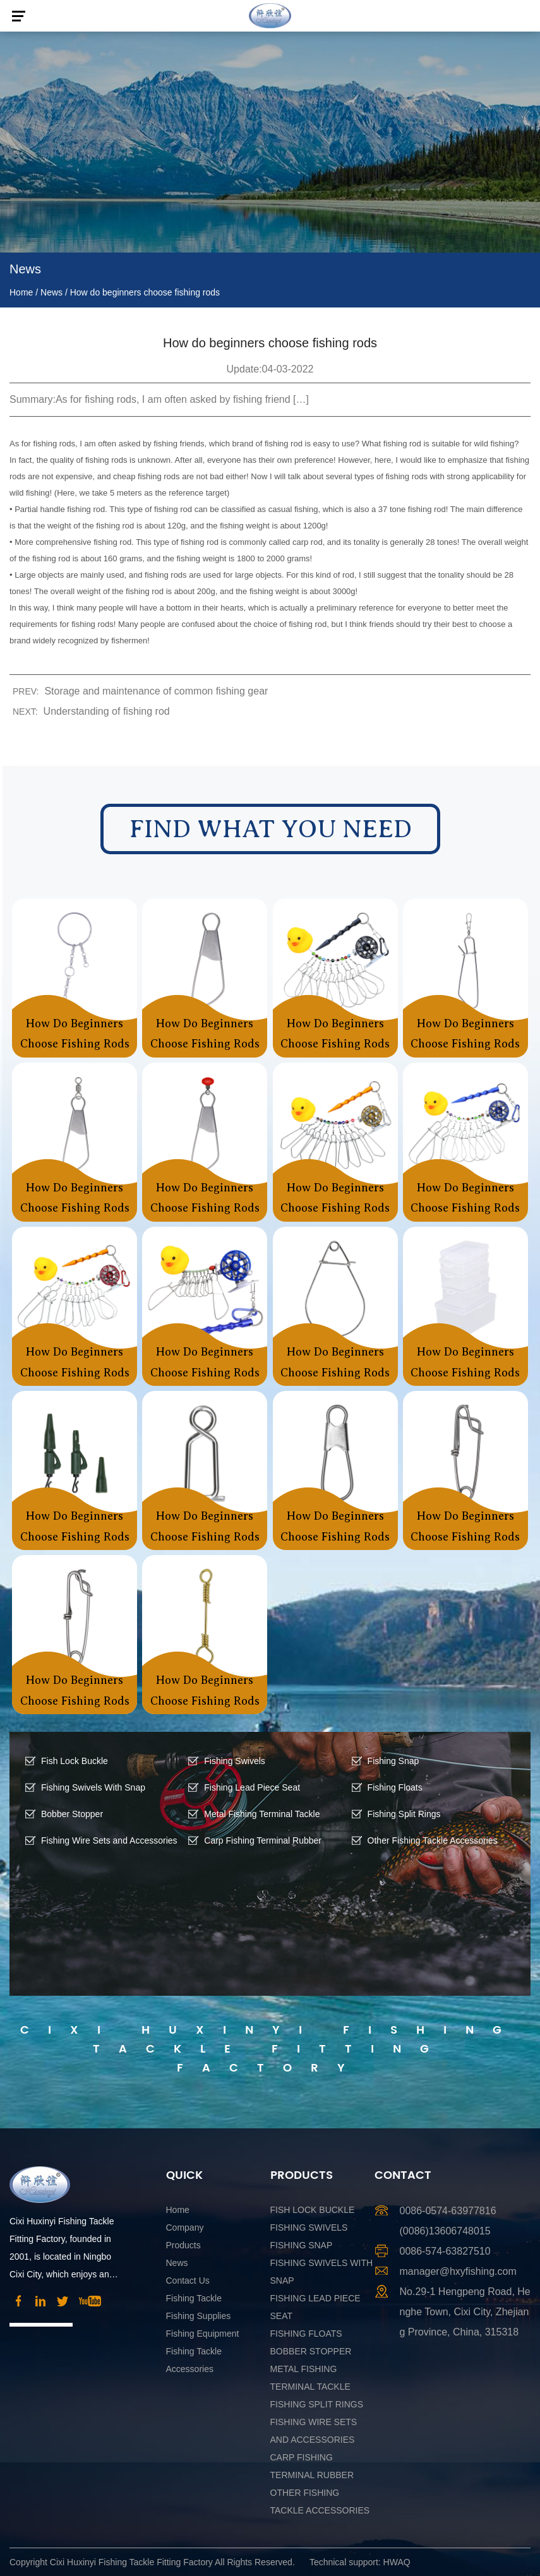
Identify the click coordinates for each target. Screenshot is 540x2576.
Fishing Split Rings (404, 1814)
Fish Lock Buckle (74, 1761)
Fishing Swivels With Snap (93, 1787)
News (51, 292)
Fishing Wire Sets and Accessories (109, 1840)
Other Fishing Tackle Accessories (433, 1840)
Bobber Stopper (72, 1814)
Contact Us (188, 2280)
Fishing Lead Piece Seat (252, 1787)
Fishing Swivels (234, 1761)
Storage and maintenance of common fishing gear (156, 691)
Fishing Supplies (198, 2316)
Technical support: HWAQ (360, 2562)
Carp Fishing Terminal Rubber (262, 1840)
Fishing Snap (393, 1761)
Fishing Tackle (194, 2298)
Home (21, 292)
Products (183, 2245)
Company (185, 2227)
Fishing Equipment (202, 2334)
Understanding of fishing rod (107, 711)
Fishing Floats (395, 1787)
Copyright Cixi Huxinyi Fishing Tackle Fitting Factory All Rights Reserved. (152, 2562)
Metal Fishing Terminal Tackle (262, 1814)
